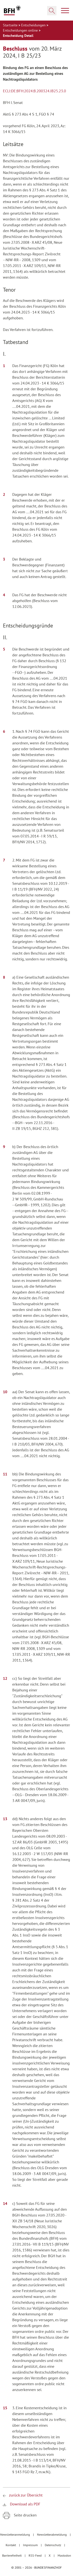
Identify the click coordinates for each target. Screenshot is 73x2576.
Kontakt (11, 2545)
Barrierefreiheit (12, 2555)
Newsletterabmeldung (52, 2534)
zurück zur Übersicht (26, 2495)
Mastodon (64, 2555)
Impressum (31, 2545)
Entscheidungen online (21, 30)
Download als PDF (24, 2504)
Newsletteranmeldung (15, 2534)
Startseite (10, 25)
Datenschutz (53, 2545)
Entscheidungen (34, 25)
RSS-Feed (35, 2555)
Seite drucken (25, 2515)
